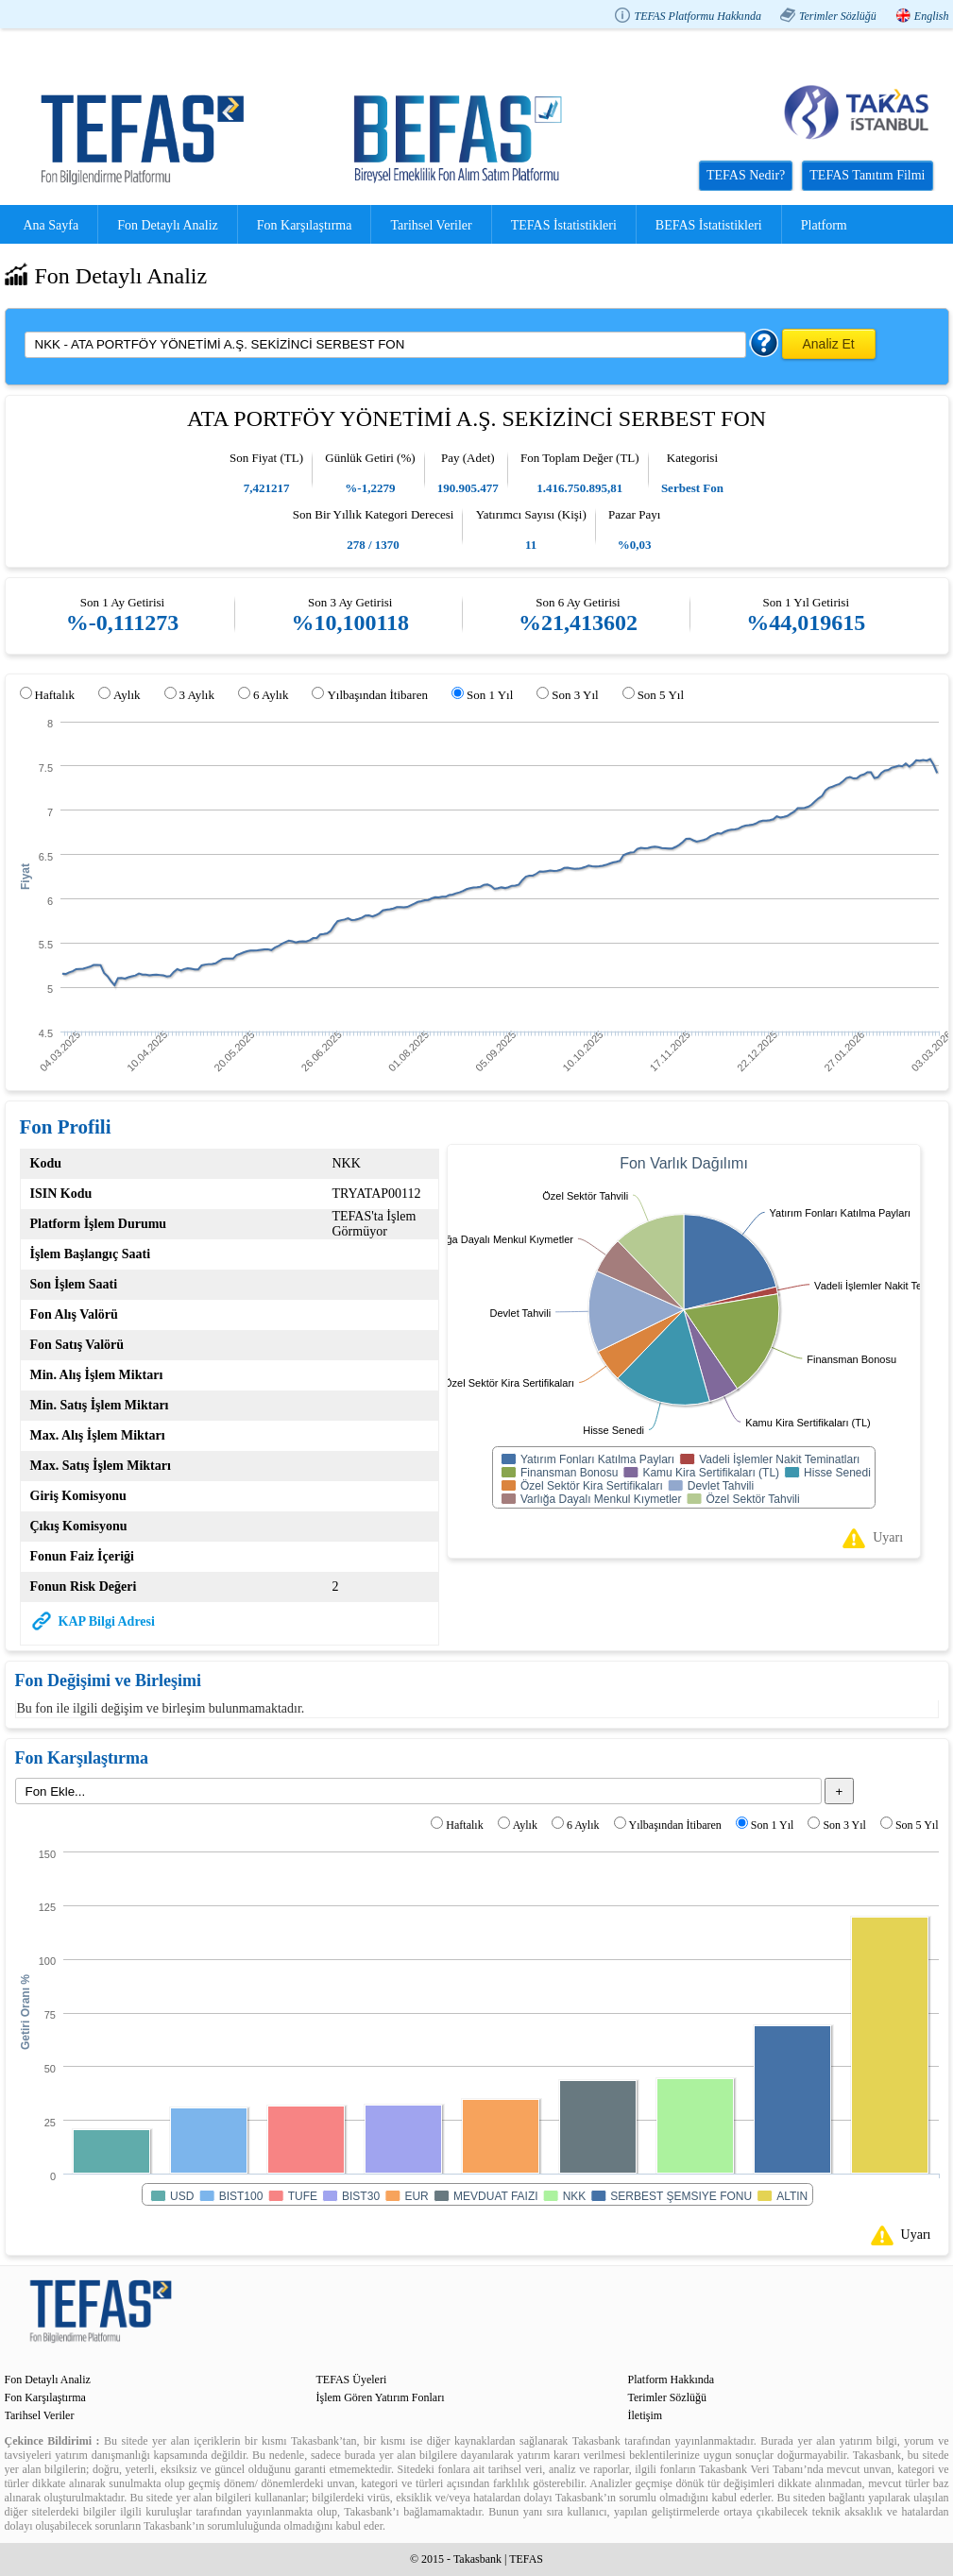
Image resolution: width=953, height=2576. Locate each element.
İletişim (645, 2415)
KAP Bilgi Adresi (107, 1621)
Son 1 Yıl (490, 695)
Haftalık (55, 695)
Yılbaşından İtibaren (377, 695)
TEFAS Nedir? (745, 175)
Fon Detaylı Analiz (167, 225)
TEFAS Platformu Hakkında (697, 16)
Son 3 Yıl (575, 695)
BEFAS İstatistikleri (708, 225)
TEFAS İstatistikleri (564, 225)
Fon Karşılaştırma (304, 225)
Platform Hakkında (671, 2379)
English (931, 16)
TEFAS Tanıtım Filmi (867, 175)
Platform (824, 225)
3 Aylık (196, 695)
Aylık (126, 695)
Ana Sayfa (51, 225)
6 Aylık (270, 695)
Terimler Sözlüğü (837, 16)
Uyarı (888, 1537)
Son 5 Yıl (661, 695)
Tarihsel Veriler (430, 225)
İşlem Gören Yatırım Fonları (380, 2397)
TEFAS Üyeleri (351, 2379)
